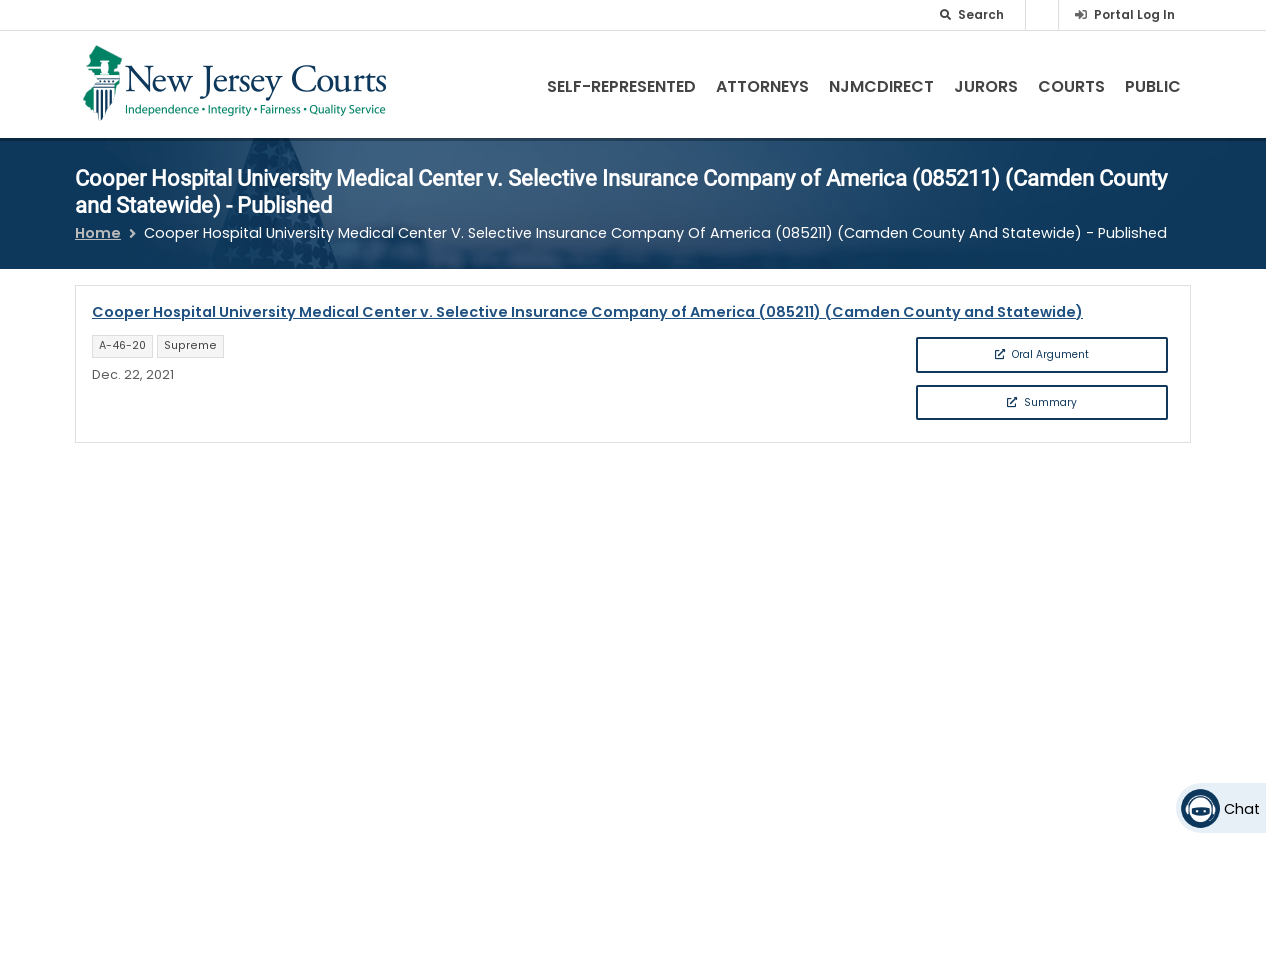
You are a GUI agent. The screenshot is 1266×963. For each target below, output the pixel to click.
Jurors (986, 86)
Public (1153, 86)
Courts (1071, 86)
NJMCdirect (881, 86)
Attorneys (762, 86)
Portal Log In (1134, 14)
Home (98, 233)
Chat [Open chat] (1242, 809)
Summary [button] (1042, 402)
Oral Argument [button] (1042, 354)
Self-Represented (621, 86)
